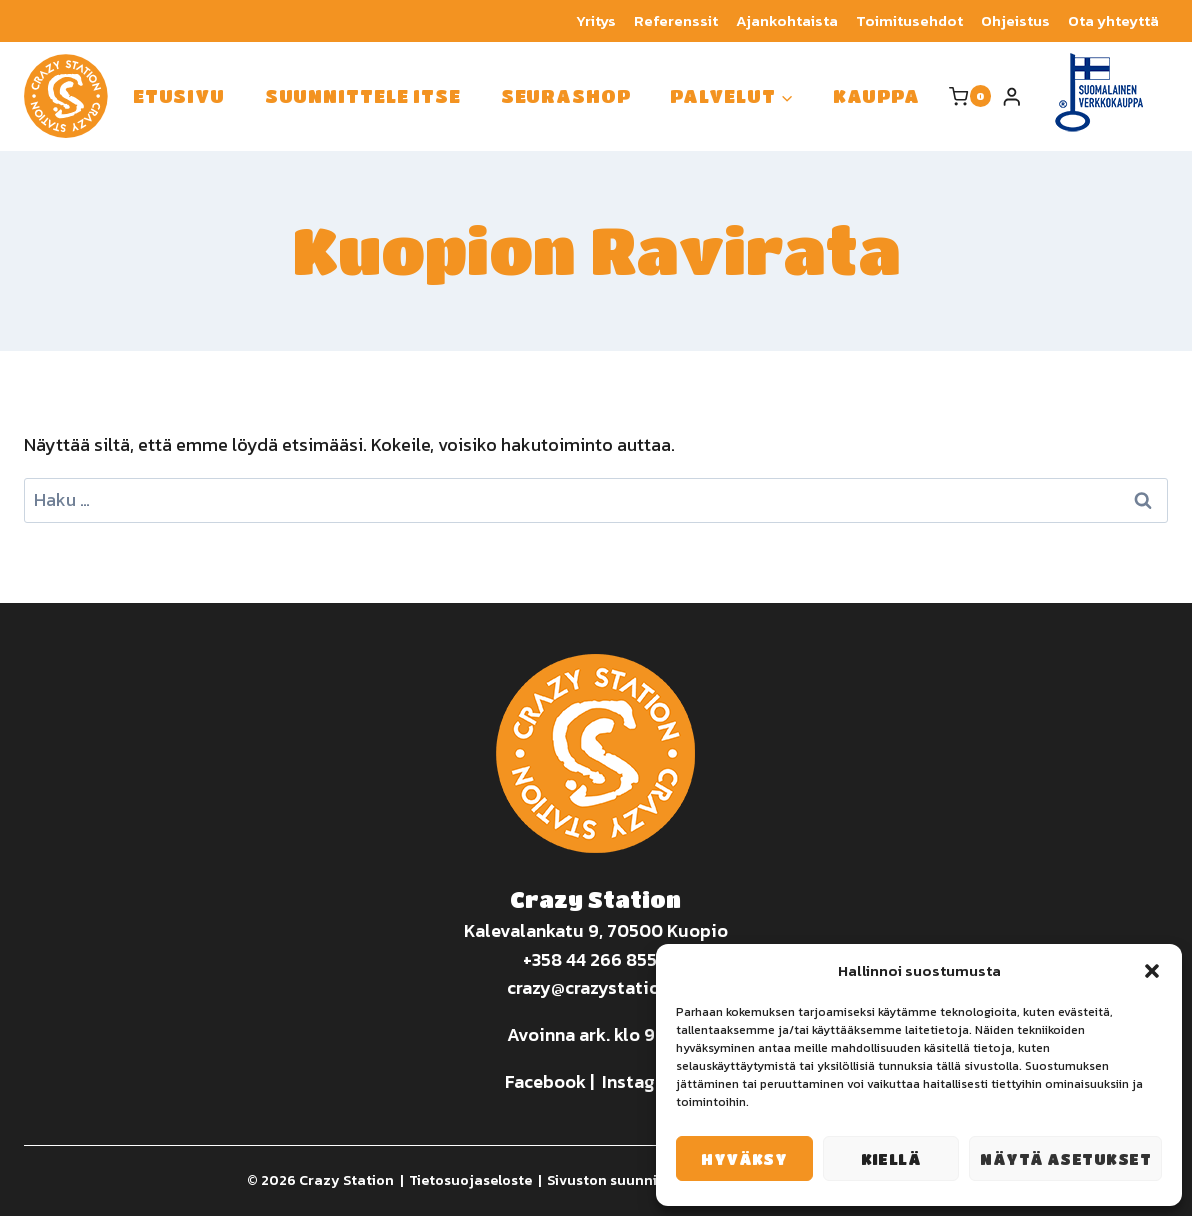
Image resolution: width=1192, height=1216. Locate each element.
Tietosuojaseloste (470, 1180)
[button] (1152, 971)
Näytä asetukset (1065, 1159)
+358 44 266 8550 (596, 959)
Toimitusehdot (909, 20)
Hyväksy (744, 1159)
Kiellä (891, 1159)
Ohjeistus (1015, 20)
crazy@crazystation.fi (596, 987)
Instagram (644, 1081)
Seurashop (566, 96)
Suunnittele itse (363, 96)
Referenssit (676, 20)
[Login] (1012, 96)
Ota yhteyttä (1113, 20)
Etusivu (179, 96)
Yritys (596, 20)
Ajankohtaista (787, 20)
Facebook (545, 1081)
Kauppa (876, 96)
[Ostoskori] (970, 96)
